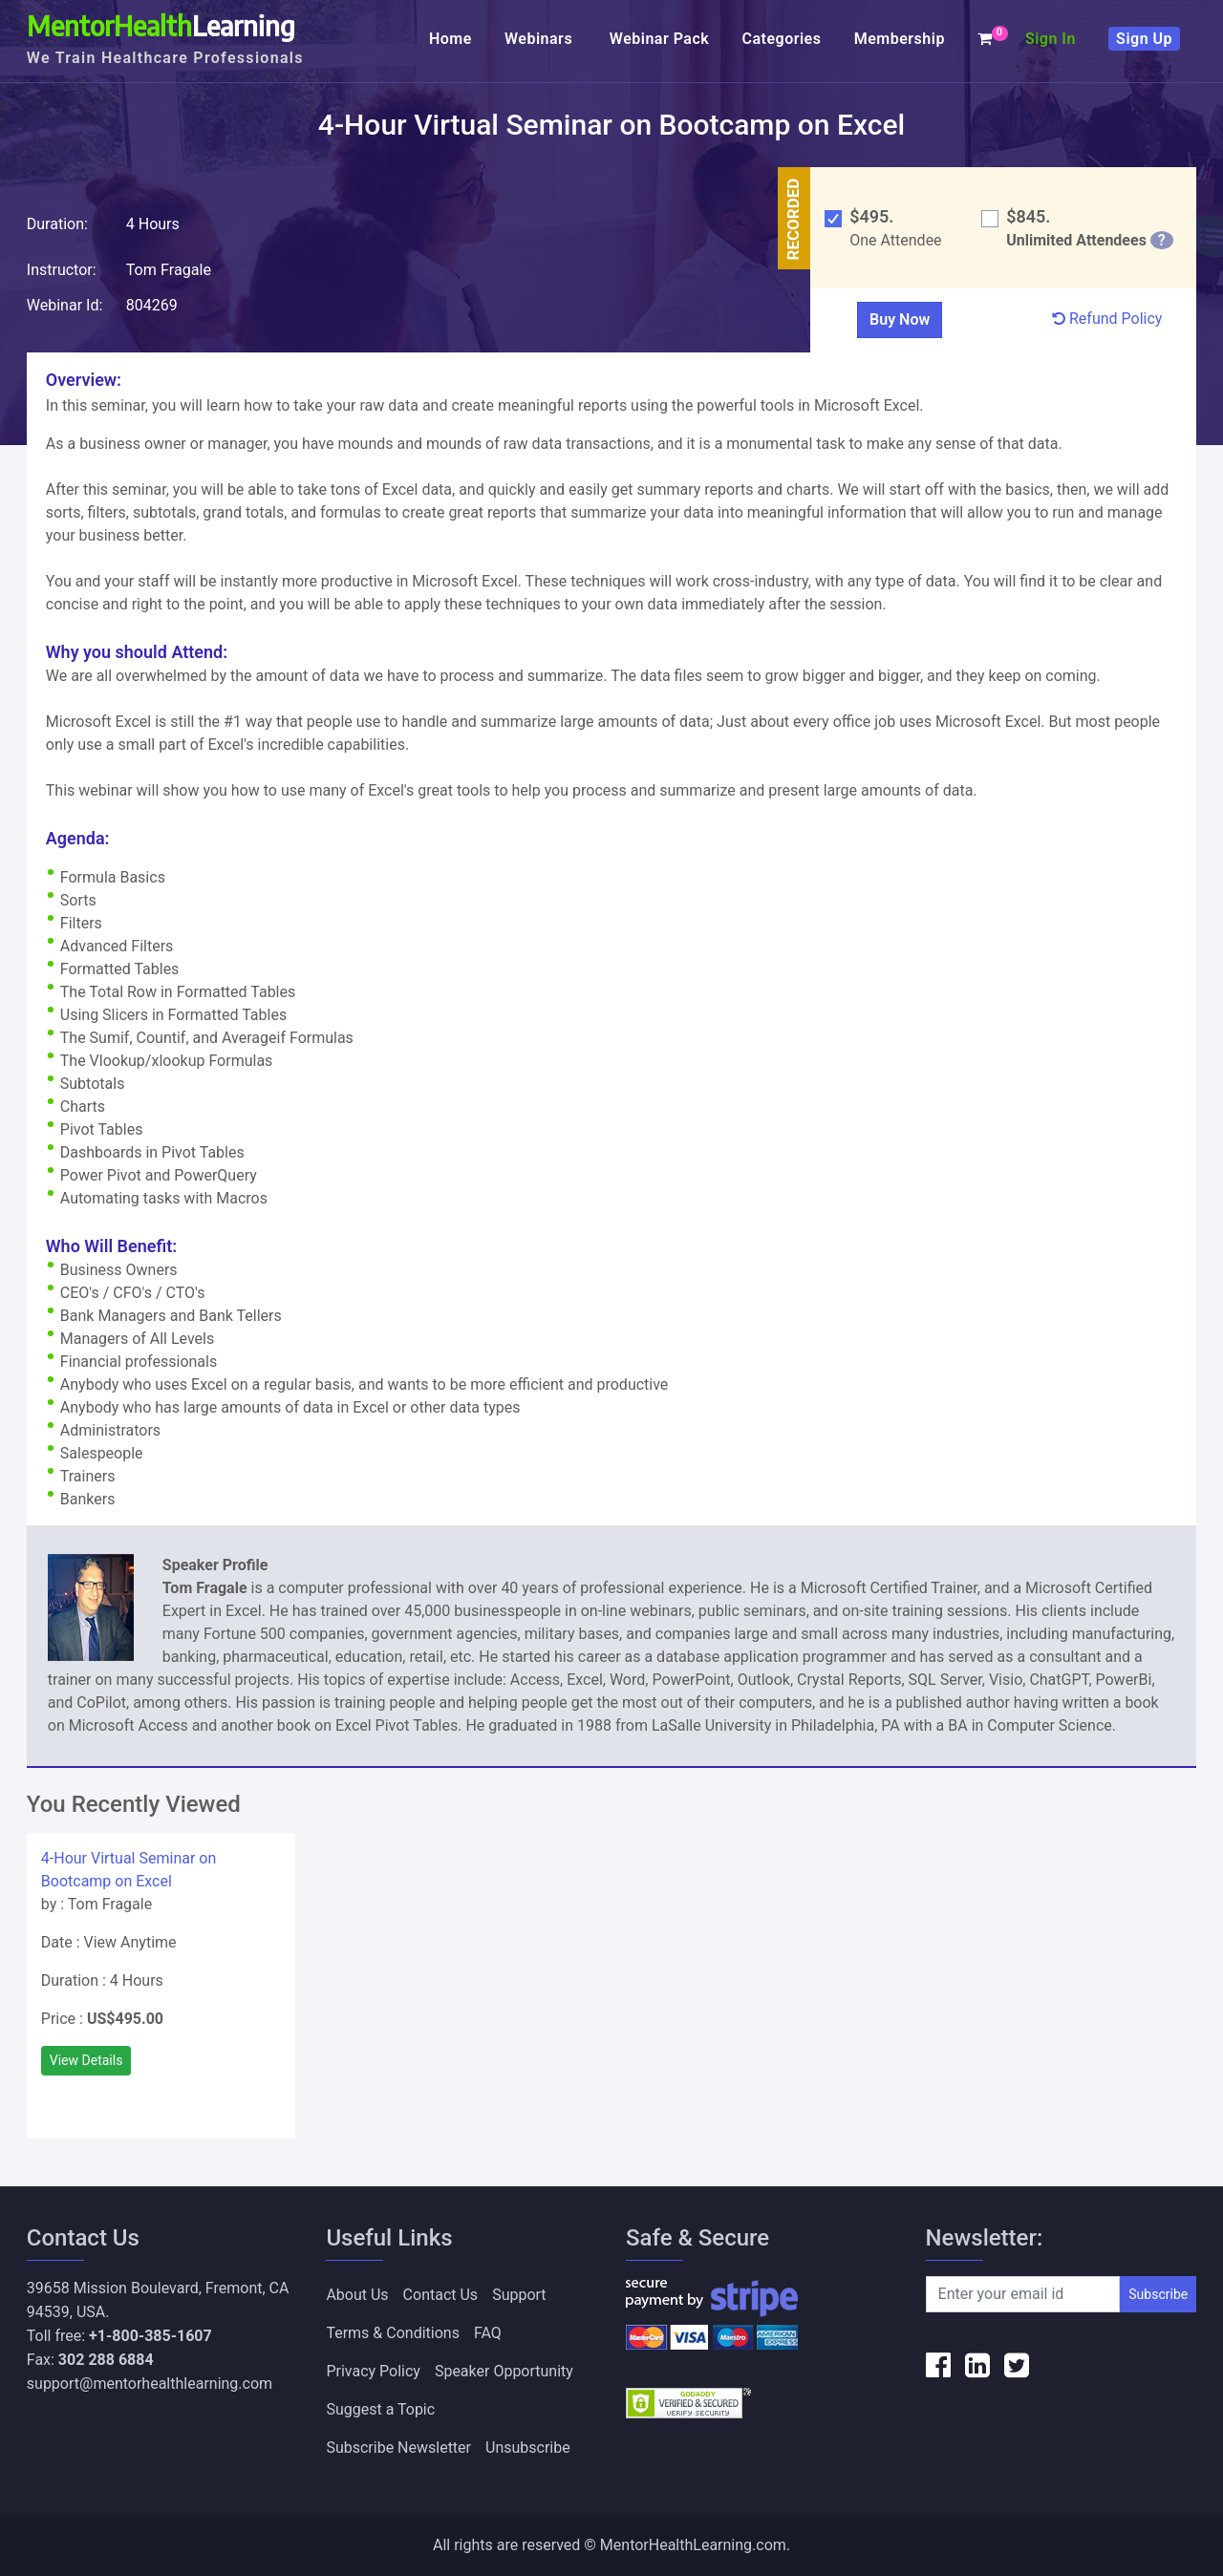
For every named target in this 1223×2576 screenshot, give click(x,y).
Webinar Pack (659, 39)
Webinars (540, 39)
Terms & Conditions (393, 2333)
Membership (899, 39)
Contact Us (441, 2295)
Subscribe (1158, 2294)
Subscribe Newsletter (398, 2447)
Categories (781, 39)
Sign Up (1144, 39)
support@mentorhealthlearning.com (149, 2383)
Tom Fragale (169, 270)
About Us (357, 2295)
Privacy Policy (373, 2371)
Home (450, 39)
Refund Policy (1107, 318)
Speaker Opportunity (504, 2371)
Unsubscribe (527, 2447)
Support (519, 2295)
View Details (86, 2060)
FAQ (488, 2333)
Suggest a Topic (380, 2409)
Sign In (1050, 39)
